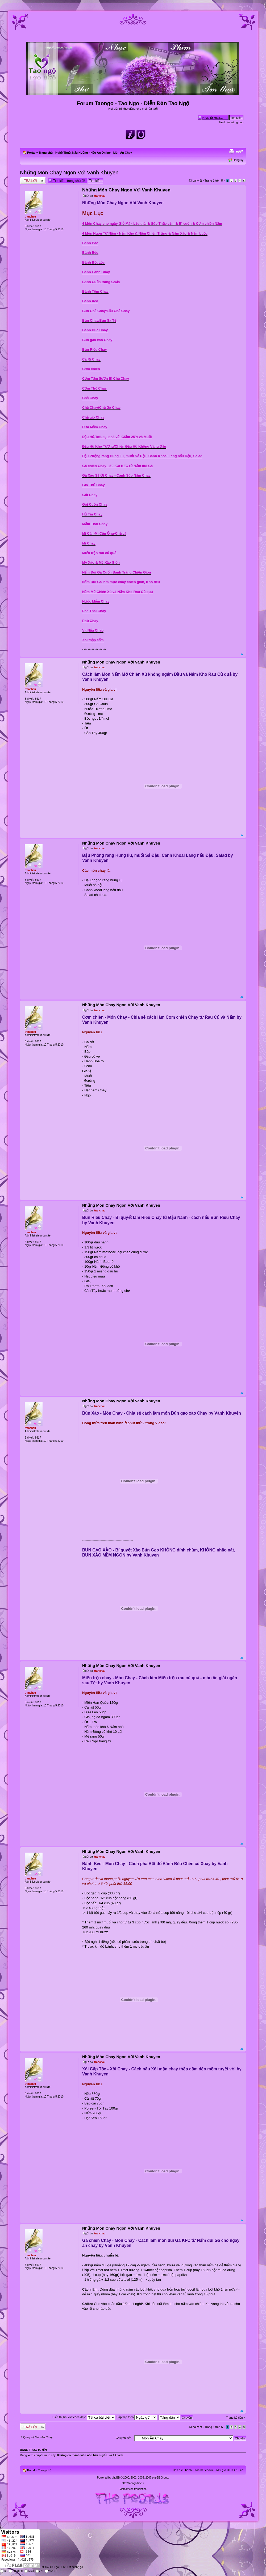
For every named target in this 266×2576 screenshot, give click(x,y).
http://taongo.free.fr (133, 2483)
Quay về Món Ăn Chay (38, 2437)
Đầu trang (241, 654)
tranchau (99, 195)
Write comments (32, 180)
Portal (31, 152)
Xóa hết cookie (204, 2470)
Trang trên (214, 180)
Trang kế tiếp (234, 2417)
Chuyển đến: (124, 2437)
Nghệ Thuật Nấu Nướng (71, 152)
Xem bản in (231, 151)
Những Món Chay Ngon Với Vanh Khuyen (69, 172)
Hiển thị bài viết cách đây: (83, 2417)
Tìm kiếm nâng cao (231, 122)
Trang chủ (46, 152)
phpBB (116, 2477)
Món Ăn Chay (122, 152)
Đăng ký (238, 160)
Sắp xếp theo (137, 2417)
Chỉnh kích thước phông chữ (239, 151)
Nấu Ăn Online (100, 152)
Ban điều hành (182, 2470)
